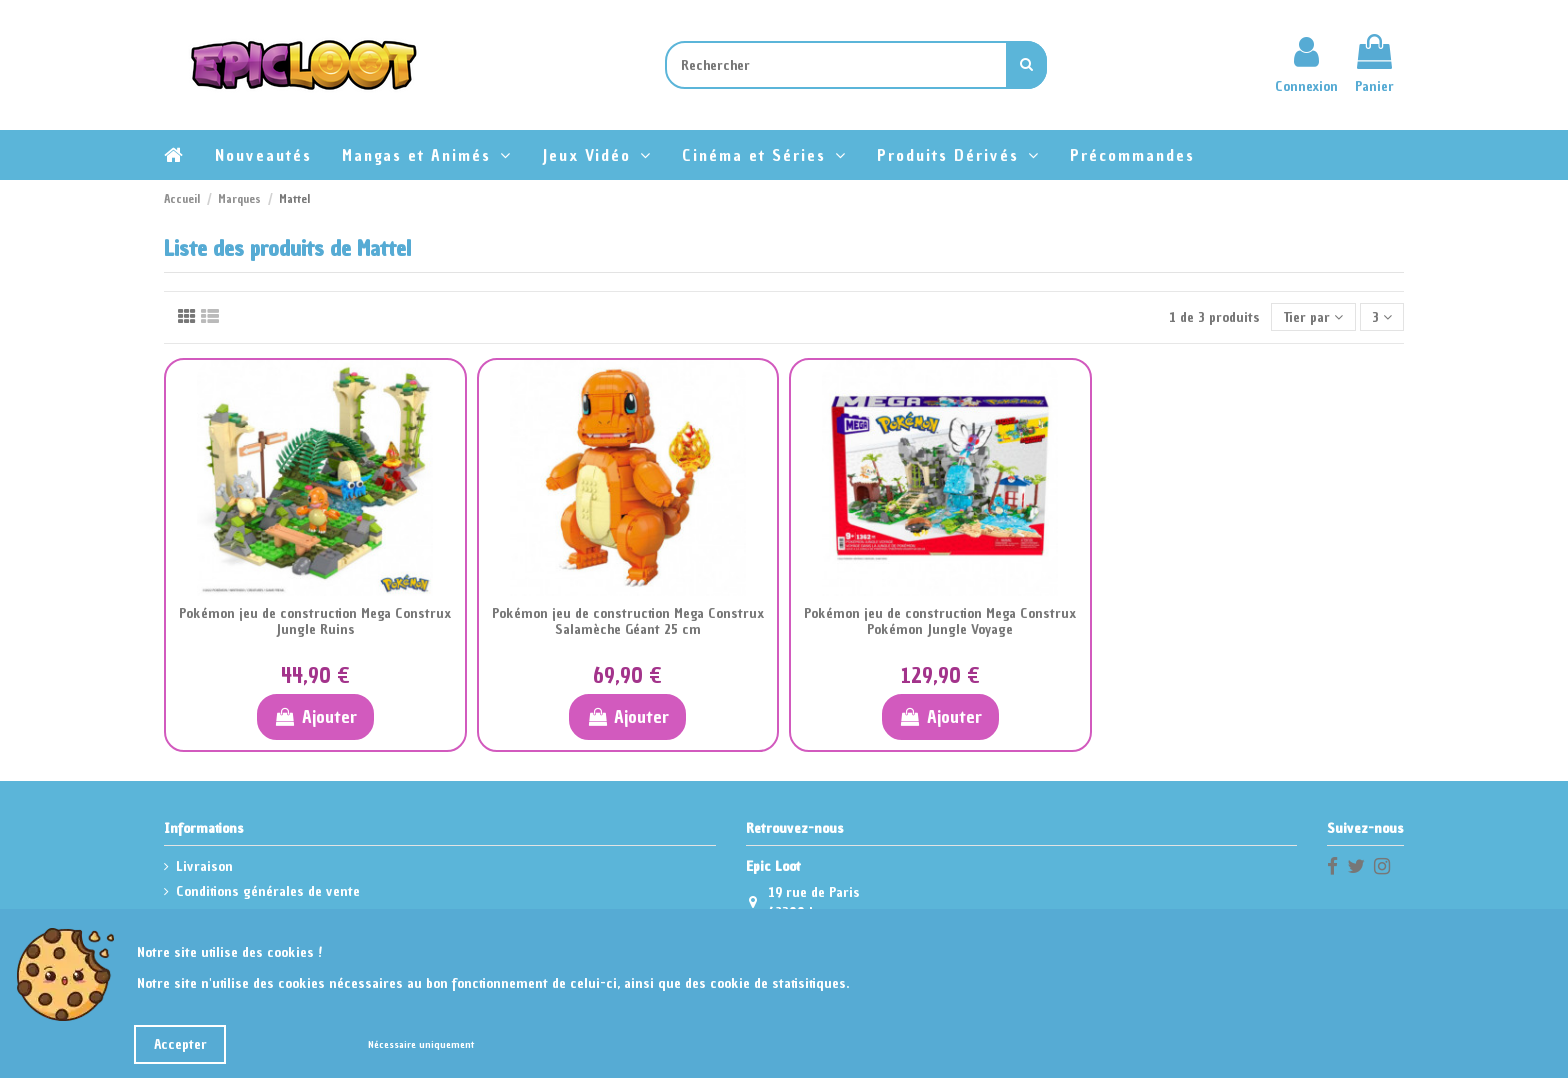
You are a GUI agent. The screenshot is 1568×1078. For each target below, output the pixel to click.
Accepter (180, 1044)
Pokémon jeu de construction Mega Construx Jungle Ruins (315, 622)
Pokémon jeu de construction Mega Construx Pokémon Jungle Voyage (940, 622)
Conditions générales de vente (268, 891)
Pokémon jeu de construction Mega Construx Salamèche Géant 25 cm (628, 622)
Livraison (204, 866)
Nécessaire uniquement (421, 1044)
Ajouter (315, 716)
